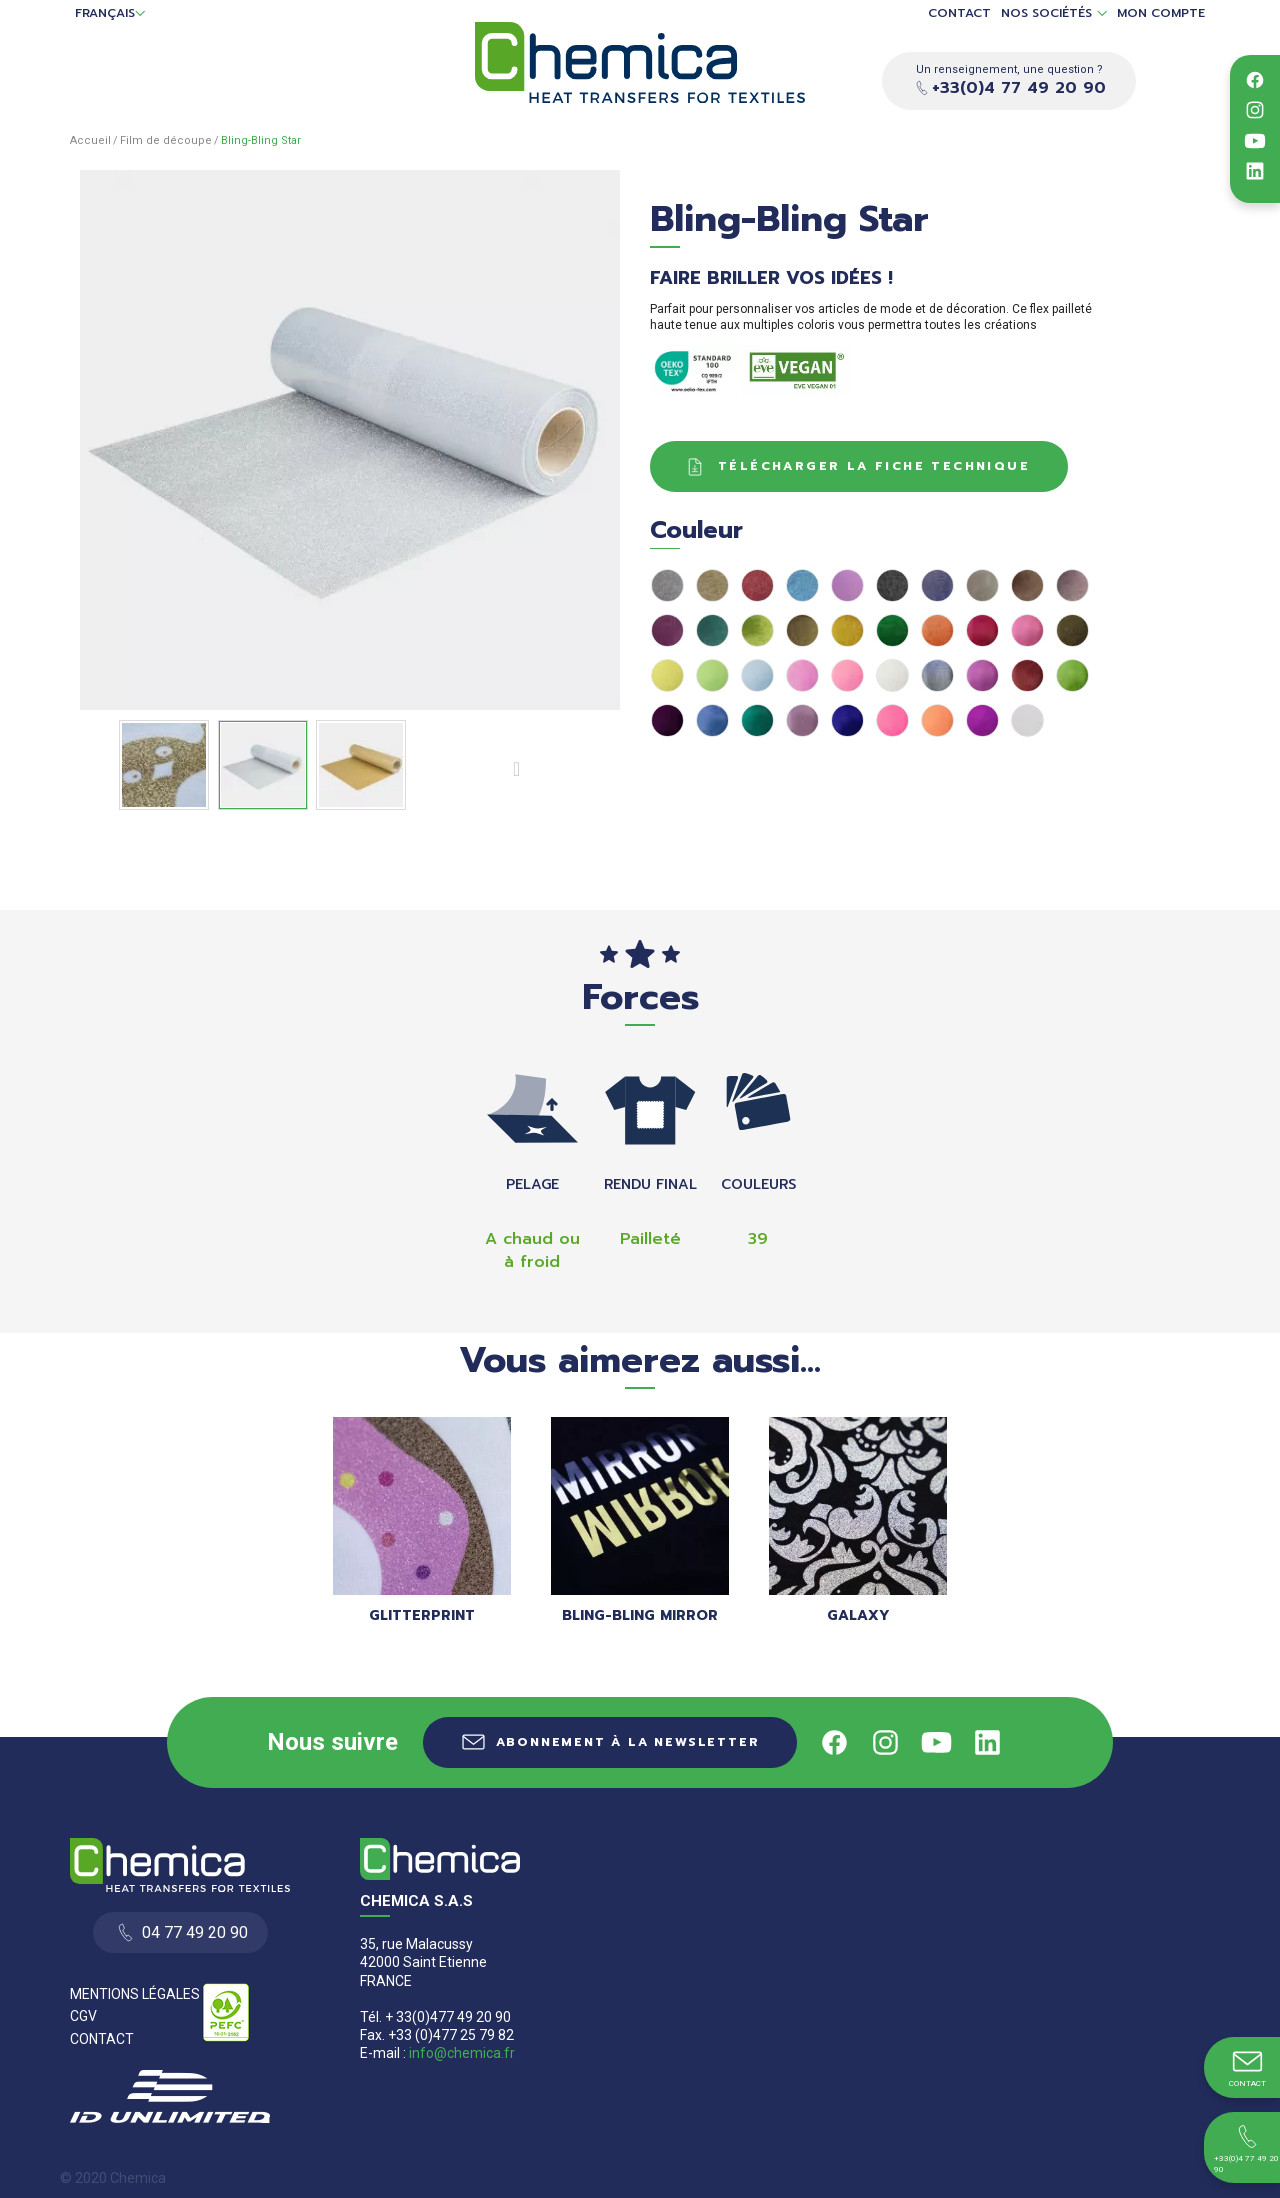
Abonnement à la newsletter (628, 1742)
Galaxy (858, 1615)
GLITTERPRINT (422, 1615)
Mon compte (1161, 13)
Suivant (521, 768)
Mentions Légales (135, 1994)
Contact (959, 13)
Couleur (704, 530)
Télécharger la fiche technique (855, 467)
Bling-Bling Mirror (640, 1615)
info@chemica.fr (462, 2053)
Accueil (90, 140)
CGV (83, 2016)
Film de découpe (166, 140)
